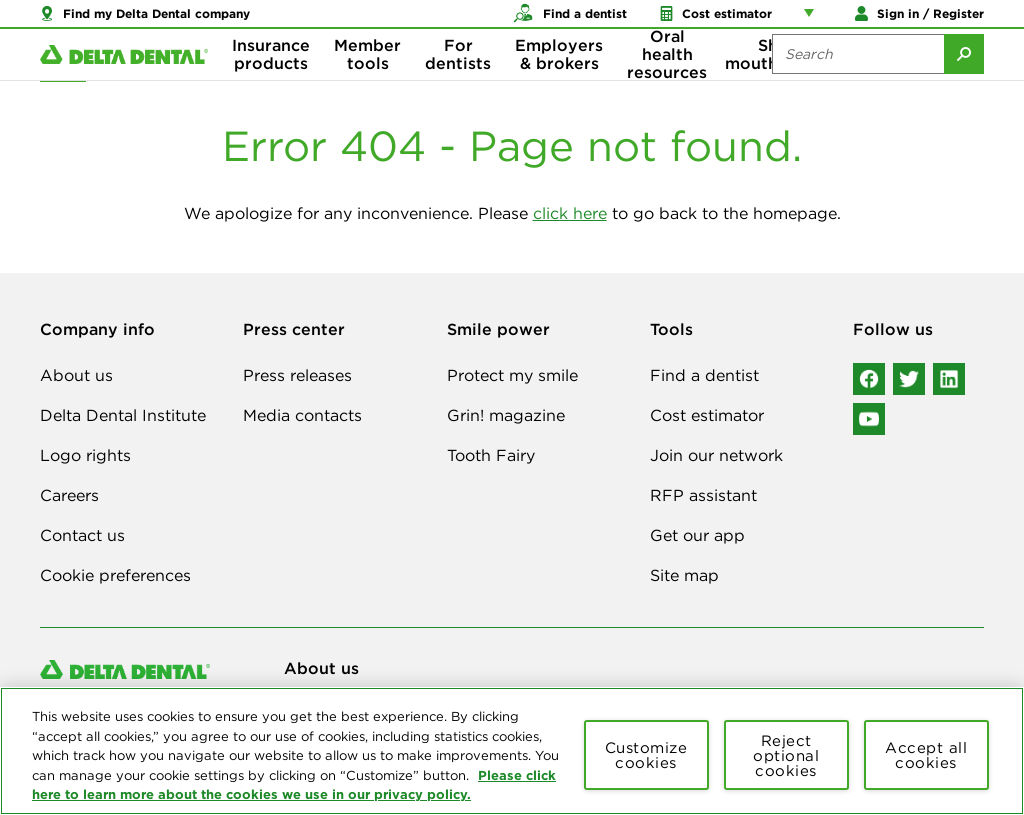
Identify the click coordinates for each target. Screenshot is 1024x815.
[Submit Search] (964, 80)
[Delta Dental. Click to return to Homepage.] (124, 80)
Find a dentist (704, 375)
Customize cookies (646, 755)
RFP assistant (703, 495)
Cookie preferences (115, 575)
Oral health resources (667, 80)
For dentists (458, 80)
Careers (69, 495)
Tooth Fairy (491, 455)
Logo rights (85, 455)
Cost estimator (707, 415)
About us (76, 375)
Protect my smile (512, 375)
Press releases (297, 375)
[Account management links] (813, 20)
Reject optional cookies (786, 755)
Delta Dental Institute (123, 415)
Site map (684, 575)
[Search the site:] (858, 80)
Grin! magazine (506, 415)
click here (570, 213)
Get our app (697, 535)
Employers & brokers (559, 80)
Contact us (82, 535)
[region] (512, 751)
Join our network (716, 455)
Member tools (367, 80)
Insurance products (271, 80)
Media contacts (302, 415)
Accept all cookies (926, 755)
